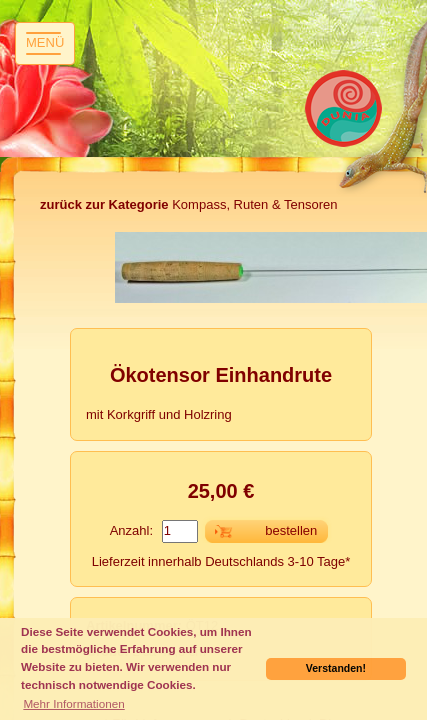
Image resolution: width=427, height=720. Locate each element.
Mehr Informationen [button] (73, 703)
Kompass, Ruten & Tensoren (188, 204)
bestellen (291, 530)
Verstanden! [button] (336, 668)
